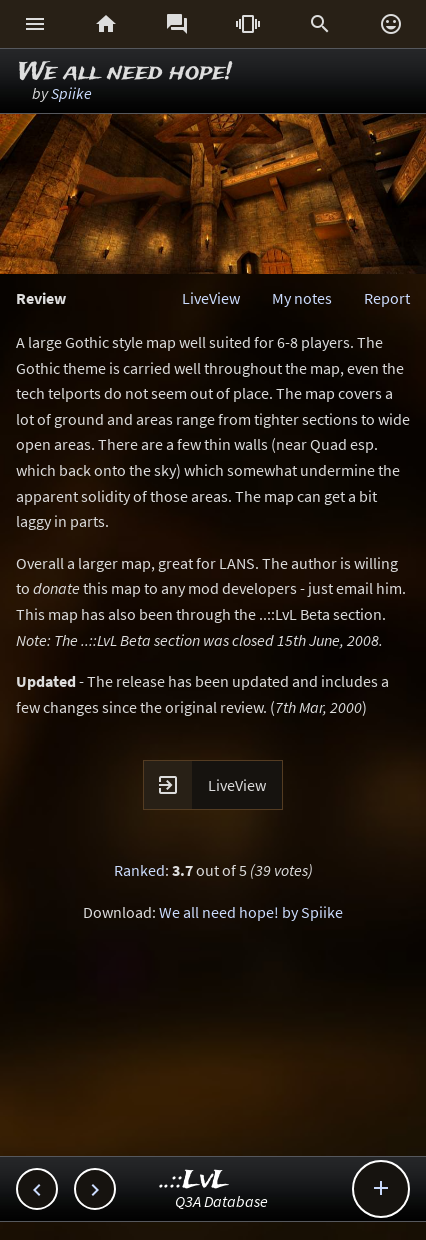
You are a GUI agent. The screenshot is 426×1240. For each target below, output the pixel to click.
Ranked (139, 870)
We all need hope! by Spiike (251, 912)
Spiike (71, 93)
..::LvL (194, 1180)
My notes (302, 298)
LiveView (211, 298)
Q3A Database (221, 1201)
